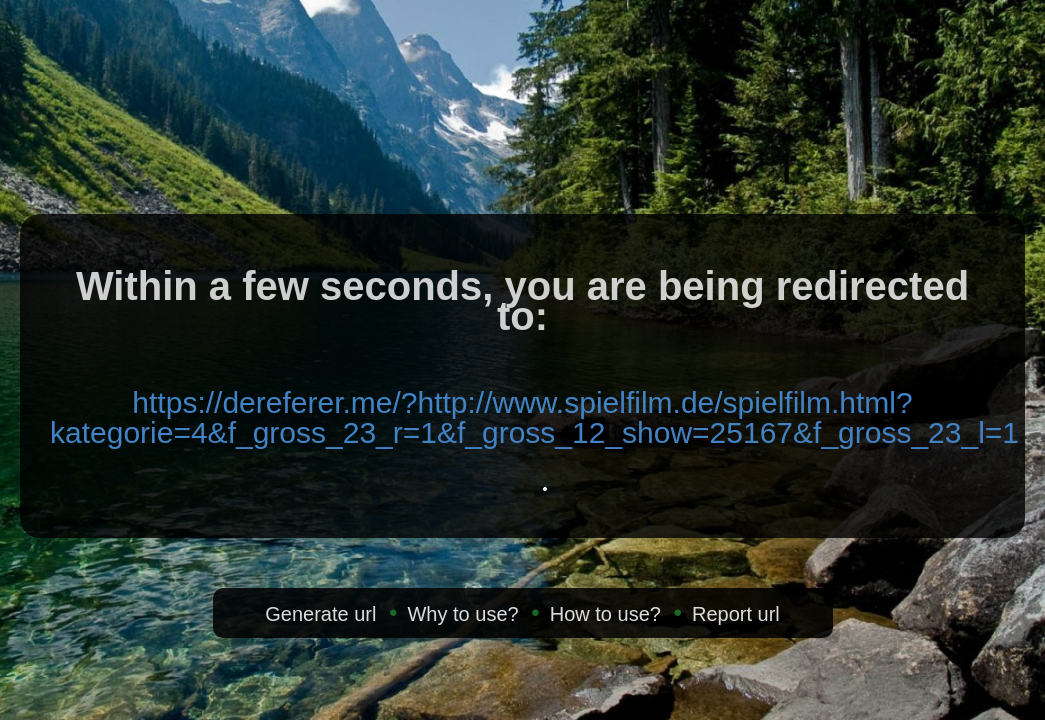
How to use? (605, 614)
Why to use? (462, 614)
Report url (736, 614)
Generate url (320, 614)
